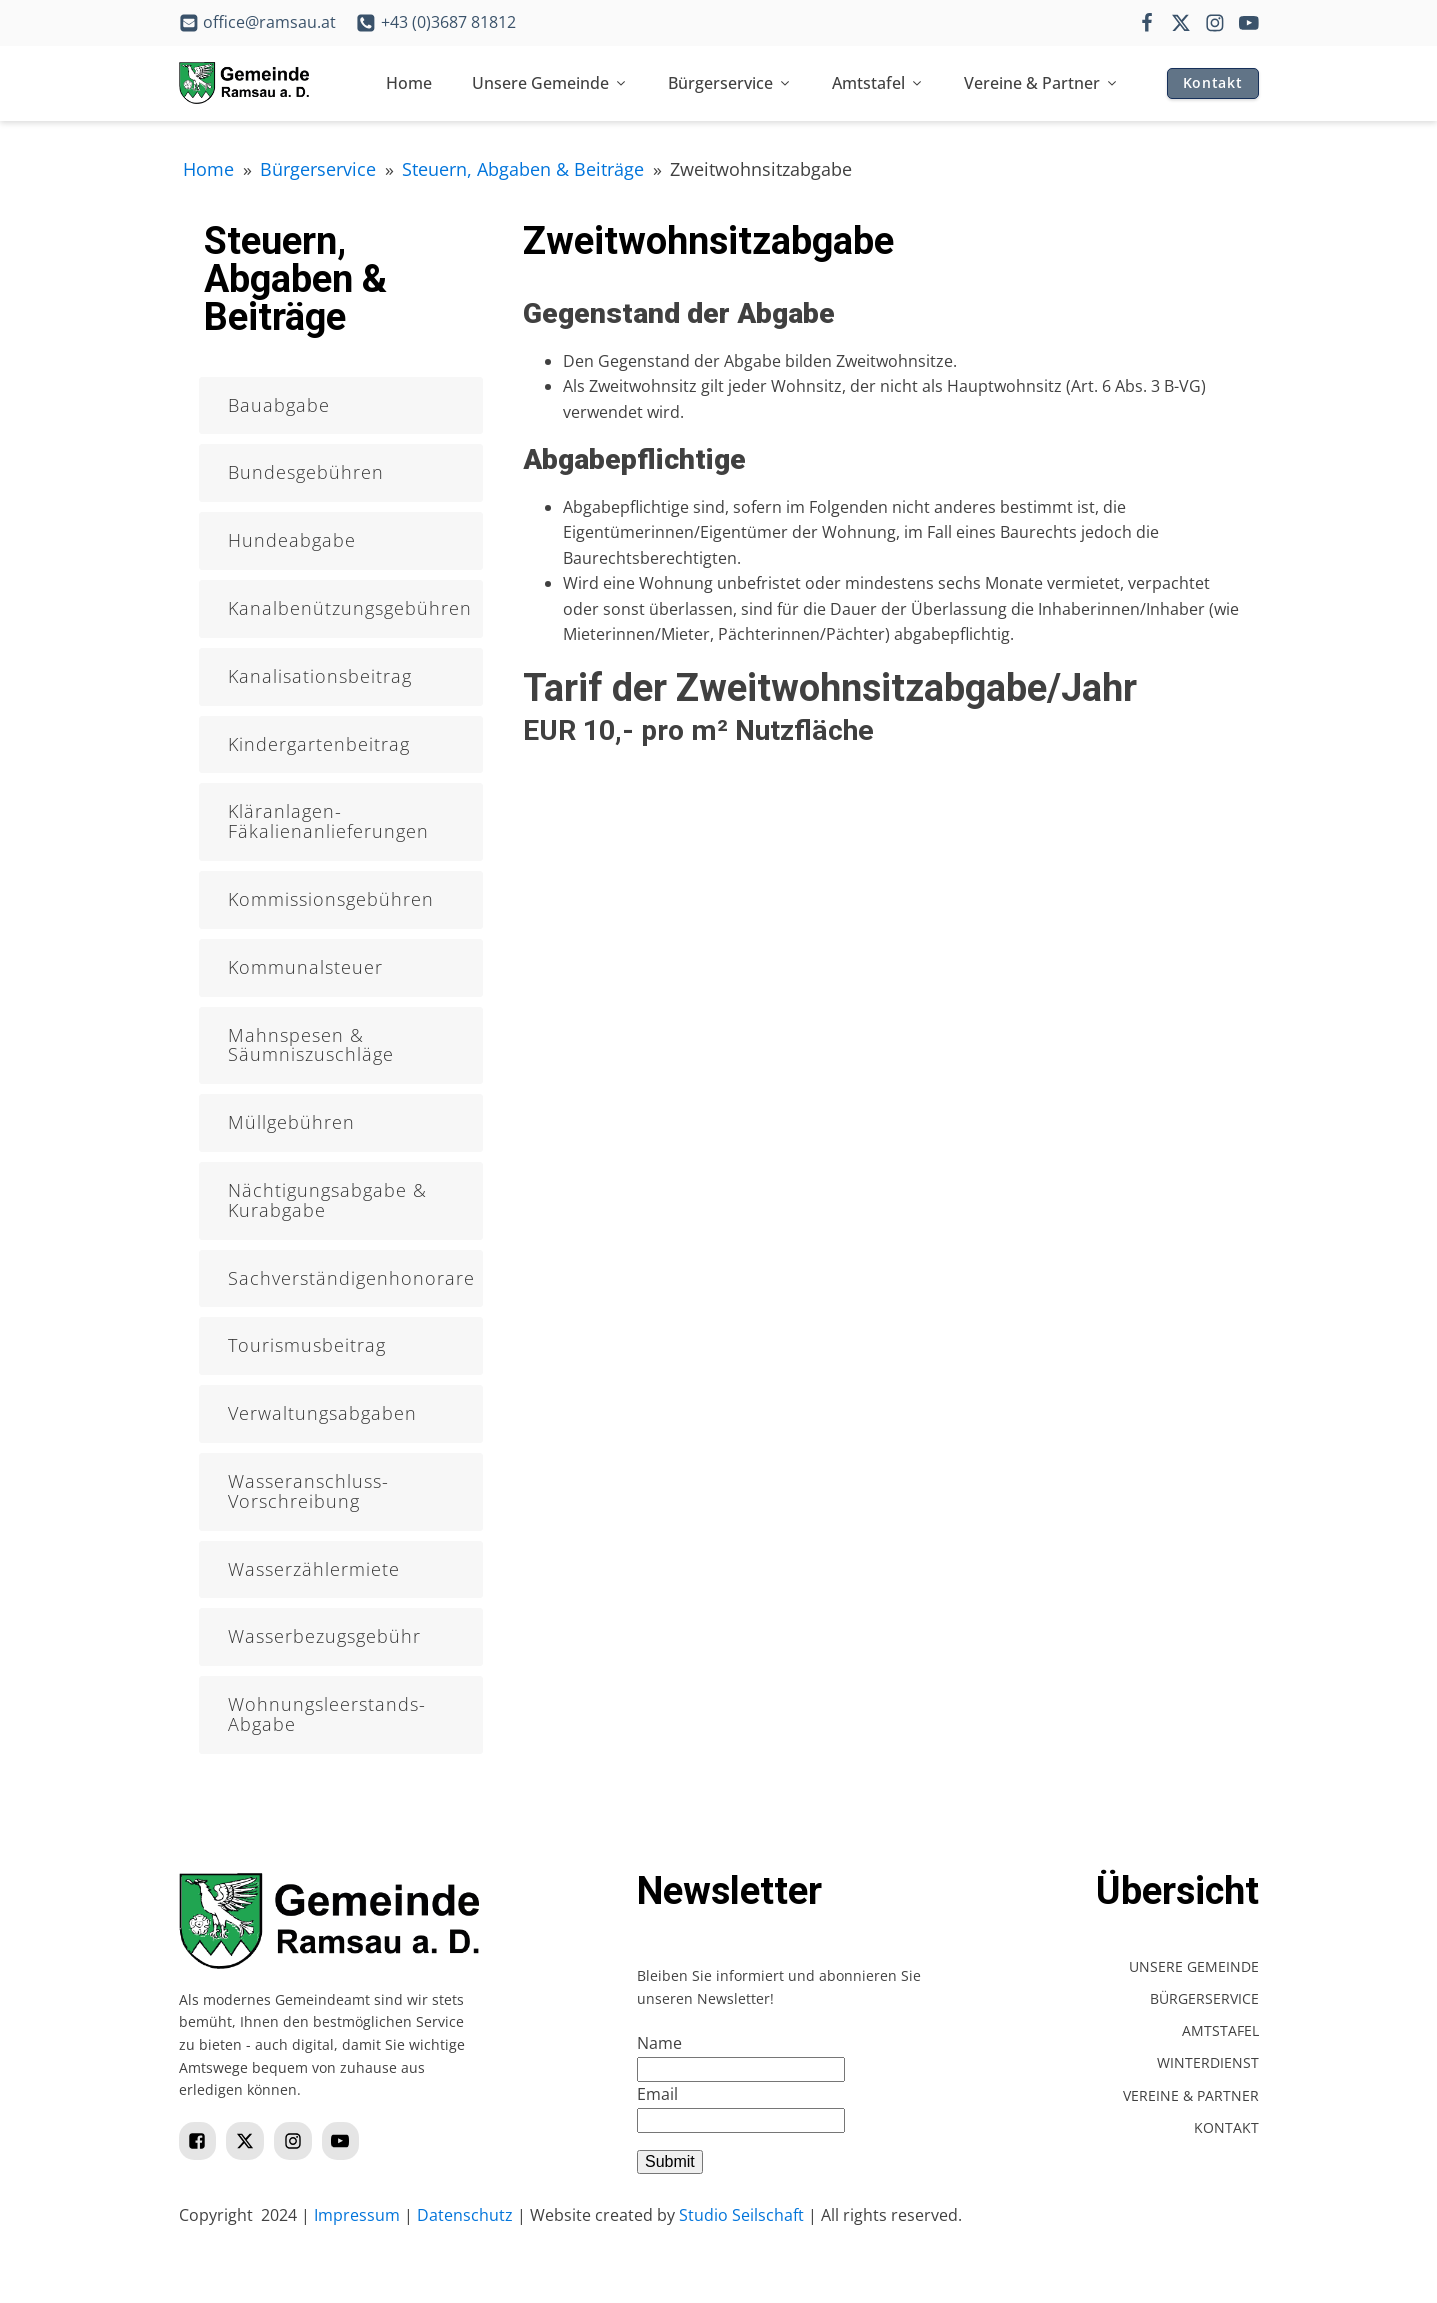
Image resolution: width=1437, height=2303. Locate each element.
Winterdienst (1208, 2062)
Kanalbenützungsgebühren (350, 608)
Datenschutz (465, 2215)
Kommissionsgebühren (331, 899)
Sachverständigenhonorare (351, 1278)
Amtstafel (878, 83)
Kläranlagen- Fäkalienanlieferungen (328, 821)
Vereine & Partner (1041, 83)
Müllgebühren (291, 1122)
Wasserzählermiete (314, 1569)
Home (409, 83)
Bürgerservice (730, 83)
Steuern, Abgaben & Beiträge (523, 169)
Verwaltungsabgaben (322, 1413)
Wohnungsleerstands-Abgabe (327, 1714)
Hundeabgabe (292, 540)
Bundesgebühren (306, 472)
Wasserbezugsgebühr (324, 1636)
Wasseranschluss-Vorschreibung (308, 1491)
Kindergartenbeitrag (319, 744)
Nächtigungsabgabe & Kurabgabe (327, 1200)
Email (657, 2094)
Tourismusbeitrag (307, 1345)
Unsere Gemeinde (550, 83)
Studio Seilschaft (741, 2215)
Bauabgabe (279, 405)
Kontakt (1213, 82)
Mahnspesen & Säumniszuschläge (311, 1045)
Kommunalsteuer (305, 967)
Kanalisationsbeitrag (320, 676)
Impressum (357, 2215)
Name (659, 2043)
